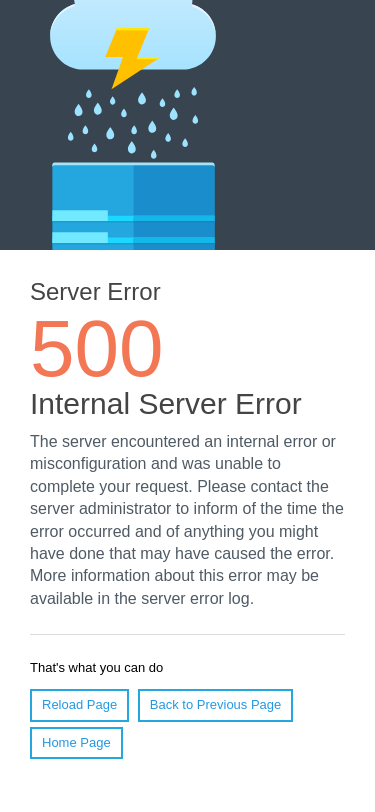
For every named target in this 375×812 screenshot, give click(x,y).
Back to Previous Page (216, 704)
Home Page (76, 742)
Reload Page (79, 704)
